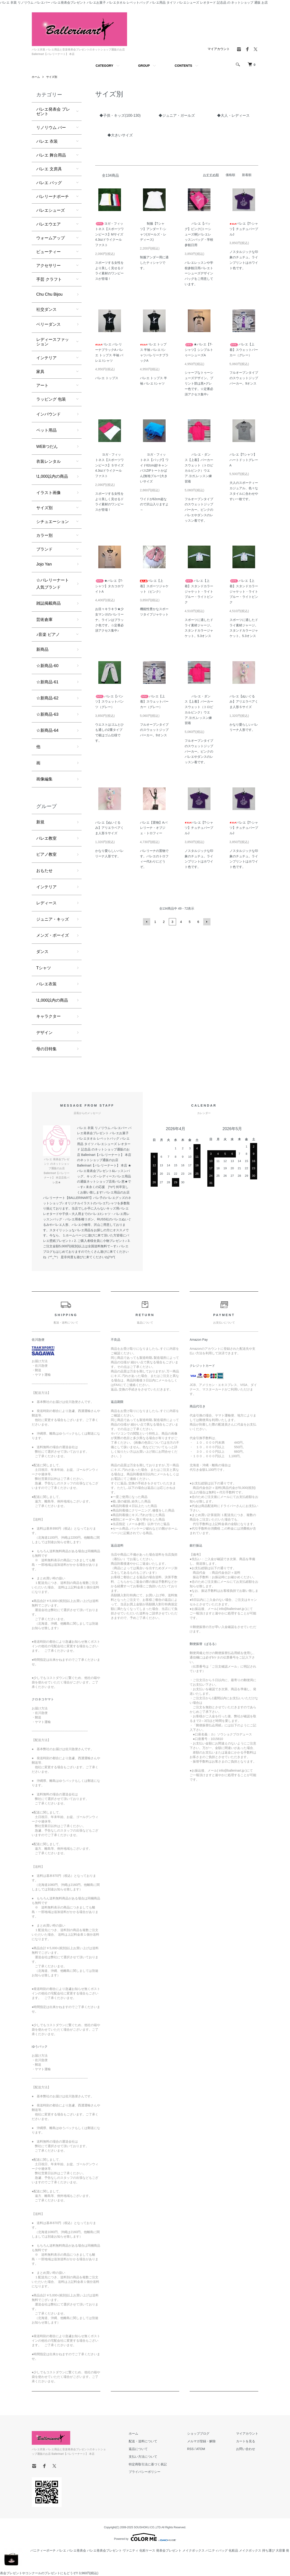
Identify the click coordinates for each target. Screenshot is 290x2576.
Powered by (145, 2537)
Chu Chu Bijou (49, 294)
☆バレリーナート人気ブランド (52, 583)
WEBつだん (47, 446)
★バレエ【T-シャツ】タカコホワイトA (109, 586)
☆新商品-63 (47, 714)
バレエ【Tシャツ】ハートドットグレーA (244, 460)
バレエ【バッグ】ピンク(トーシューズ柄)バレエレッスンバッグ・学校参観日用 (199, 234)
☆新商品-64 (47, 730)
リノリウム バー (51, 127)
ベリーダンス (48, 324)
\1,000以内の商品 (52, 476)
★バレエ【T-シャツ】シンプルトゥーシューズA (199, 349)
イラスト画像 (48, 492)
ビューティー (48, 252)
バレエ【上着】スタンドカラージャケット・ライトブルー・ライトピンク (199, 591)
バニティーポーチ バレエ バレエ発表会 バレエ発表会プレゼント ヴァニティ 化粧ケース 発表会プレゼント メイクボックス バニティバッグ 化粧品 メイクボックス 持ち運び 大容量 (143, 2550)
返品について (138, 2449)
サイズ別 (51, 76)
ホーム (36, 76)
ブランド (44, 549)
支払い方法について (143, 2456)
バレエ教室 (46, 838)
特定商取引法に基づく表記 (148, 2464)
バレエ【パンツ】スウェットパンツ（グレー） (109, 701)
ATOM (200, 2449)
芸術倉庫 (44, 619)
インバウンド (48, 414)
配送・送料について (143, 2441)
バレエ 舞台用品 (51, 155)
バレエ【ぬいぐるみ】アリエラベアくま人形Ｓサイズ (244, 701)
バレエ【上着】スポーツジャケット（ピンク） (154, 586)
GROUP (144, 65)
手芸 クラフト (49, 279)
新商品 (42, 649)
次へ (206, 921)
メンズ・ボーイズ (52, 935)
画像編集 (44, 779)
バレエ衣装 (46, 984)
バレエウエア (48, 224)
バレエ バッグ (49, 183)
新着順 (246, 175)
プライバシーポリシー (144, 2472)
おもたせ (44, 870)
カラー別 (44, 535)
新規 (40, 822)
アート (42, 385)
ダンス (42, 951)
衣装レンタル (48, 461)
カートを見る (245, 2441)
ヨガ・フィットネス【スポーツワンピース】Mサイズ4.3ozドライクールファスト (109, 234)
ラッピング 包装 (51, 399)
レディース (46, 903)
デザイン (44, 1032)
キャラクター (48, 1016)
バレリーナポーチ (52, 196)
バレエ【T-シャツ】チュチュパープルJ (244, 229)
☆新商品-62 (47, 698)
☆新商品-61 (47, 682)
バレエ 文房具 (49, 169)
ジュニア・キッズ (52, 919)
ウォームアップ (50, 238)
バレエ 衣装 (47, 141)
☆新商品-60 (47, 665)
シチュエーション (52, 521)
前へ (146, 921)
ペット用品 (46, 430)
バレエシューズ (50, 210)
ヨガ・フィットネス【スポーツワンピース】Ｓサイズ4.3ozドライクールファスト (109, 465)
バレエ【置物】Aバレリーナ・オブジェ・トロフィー (153, 828)
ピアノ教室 (46, 854)
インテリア (46, 358)
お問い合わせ (245, 2449)
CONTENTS (183, 65)
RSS (190, 2449)
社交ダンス (46, 309)
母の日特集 (46, 1049)
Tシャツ (43, 968)
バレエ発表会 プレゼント (53, 111)
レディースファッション (52, 341)
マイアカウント (219, 49)
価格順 (230, 175)
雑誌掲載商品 (48, 603)
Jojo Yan (44, 564)
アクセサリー (48, 265)
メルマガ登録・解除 (201, 2441)
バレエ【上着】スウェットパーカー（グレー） (244, 349)
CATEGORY (104, 65)
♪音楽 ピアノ (48, 634)
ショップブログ (198, 2433)
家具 (40, 371)
